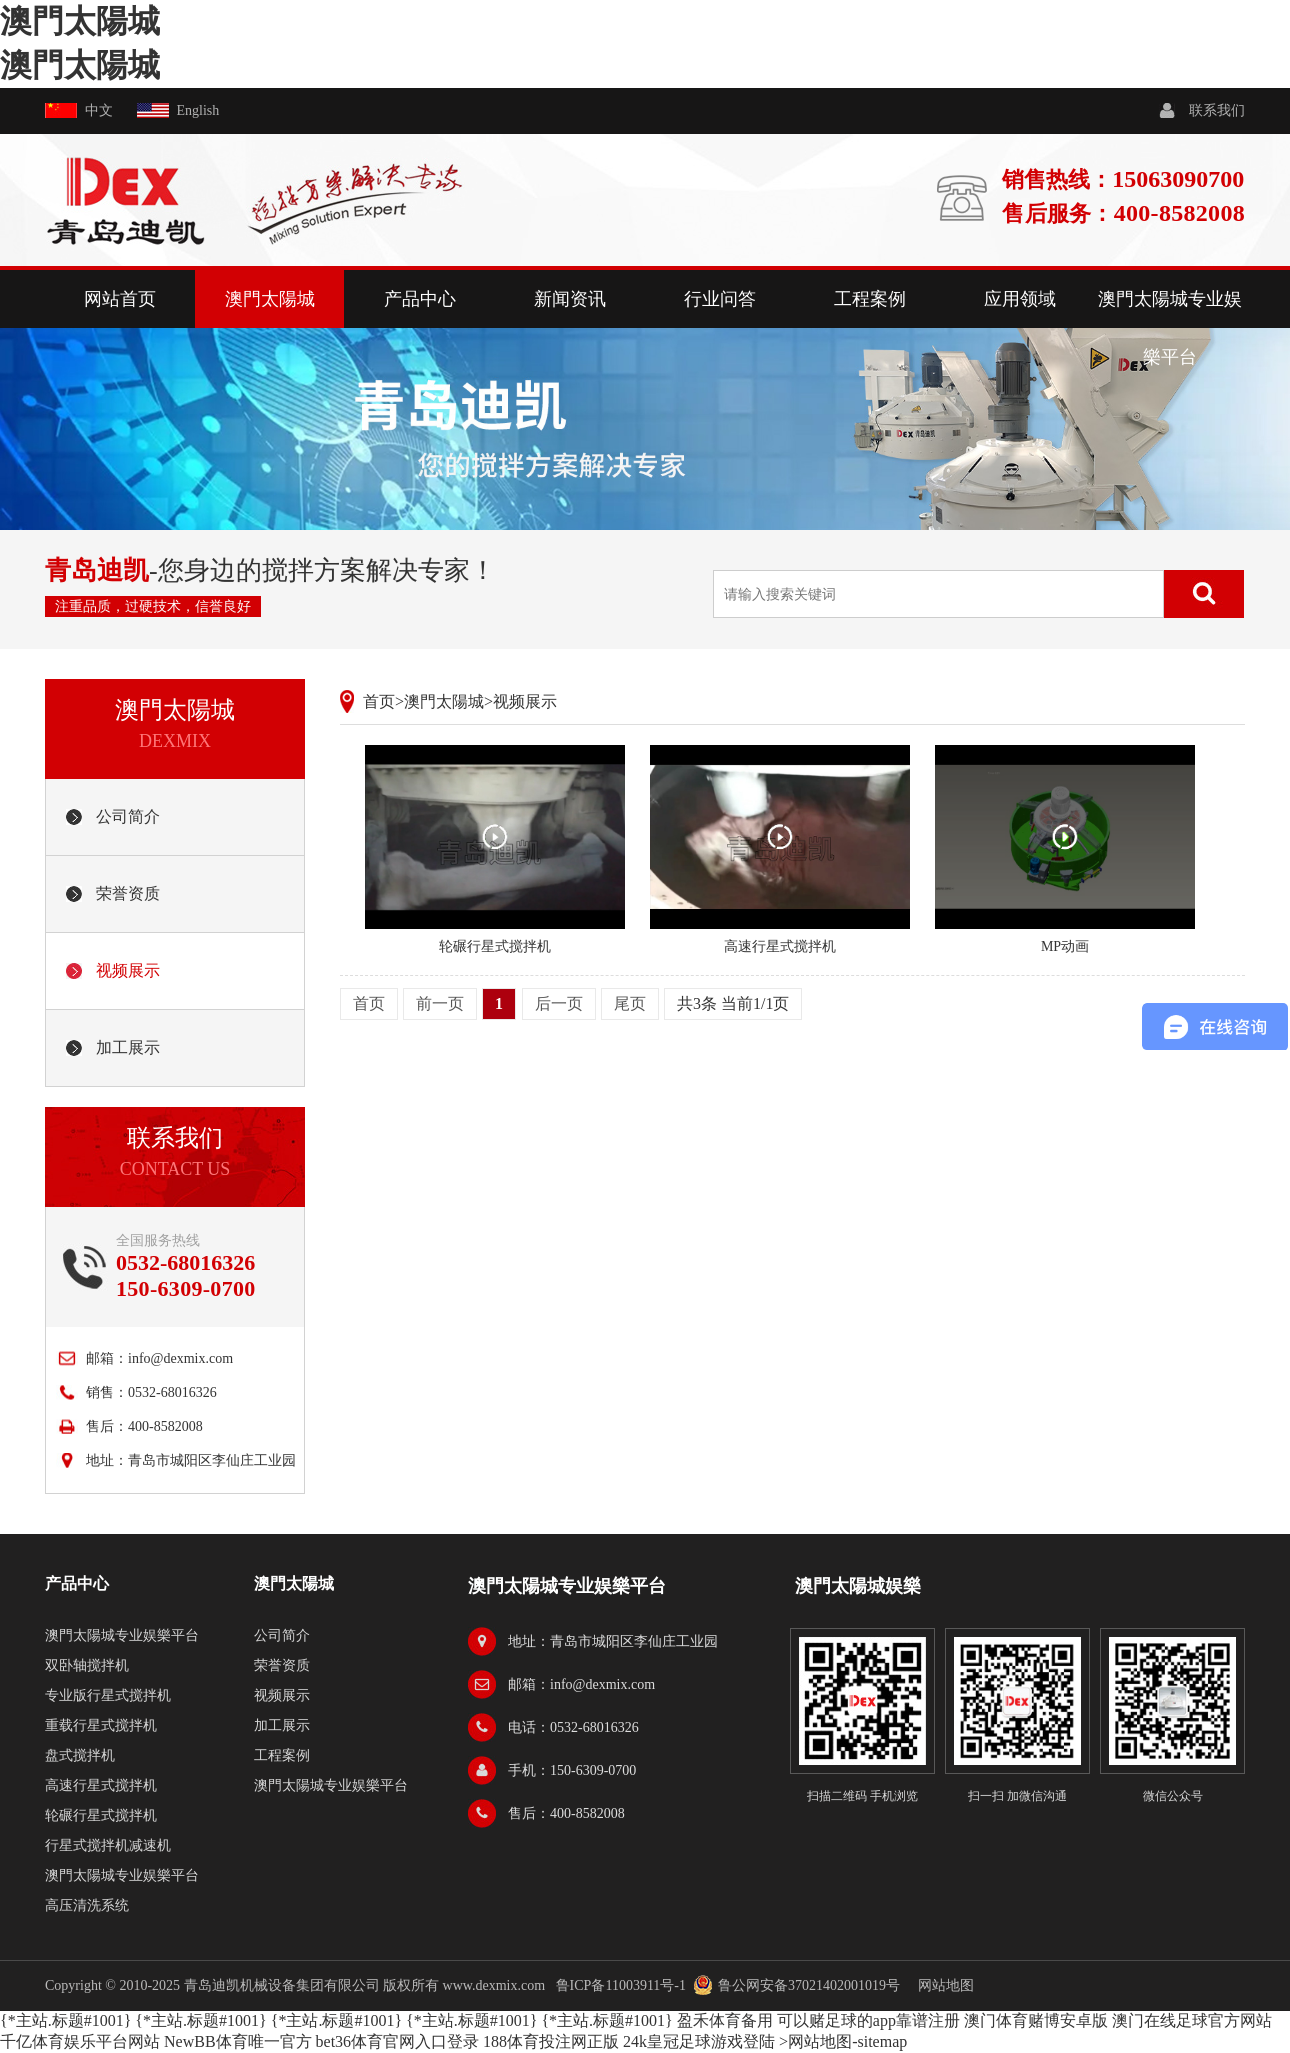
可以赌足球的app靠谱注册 (868, 2020)
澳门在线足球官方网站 (1192, 2020)
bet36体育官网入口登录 (398, 2041)
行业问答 (720, 299)
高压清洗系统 (87, 1905)
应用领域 (1020, 299)
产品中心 (420, 299)
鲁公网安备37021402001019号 (809, 1985)
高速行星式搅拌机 (101, 1785)
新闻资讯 (570, 299)
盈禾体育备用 (725, 2020)
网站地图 (946, 1985)
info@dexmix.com (180, 1358)
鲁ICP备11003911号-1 (621, 1985)
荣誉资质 (128, 893)
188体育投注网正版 (551, 2041)
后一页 (559, 1003)
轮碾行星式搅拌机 (101, 1815)
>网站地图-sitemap (843, 2041)
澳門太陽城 (80, 21)
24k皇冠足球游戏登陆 (699, 2041)
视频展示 (128, 970)
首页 (379, 701)
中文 (99, 110)
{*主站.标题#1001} (65, 2020)
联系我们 (1217, 110)
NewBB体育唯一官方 (238, 2041)
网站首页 (120, 299)
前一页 (440, 1003)
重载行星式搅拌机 (101, 1725)
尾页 (630, 1003)
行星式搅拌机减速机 (108, 1845)
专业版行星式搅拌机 (108, 1695)
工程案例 (870, 299)
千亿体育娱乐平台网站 (80, 2041)
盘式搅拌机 (80, 1755)
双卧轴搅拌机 (87, 1665)
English (198, 110)
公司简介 (128, 816)
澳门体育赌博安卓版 (1036, 2020)
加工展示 (128, 1047)
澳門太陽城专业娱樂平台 (1170, 328)
